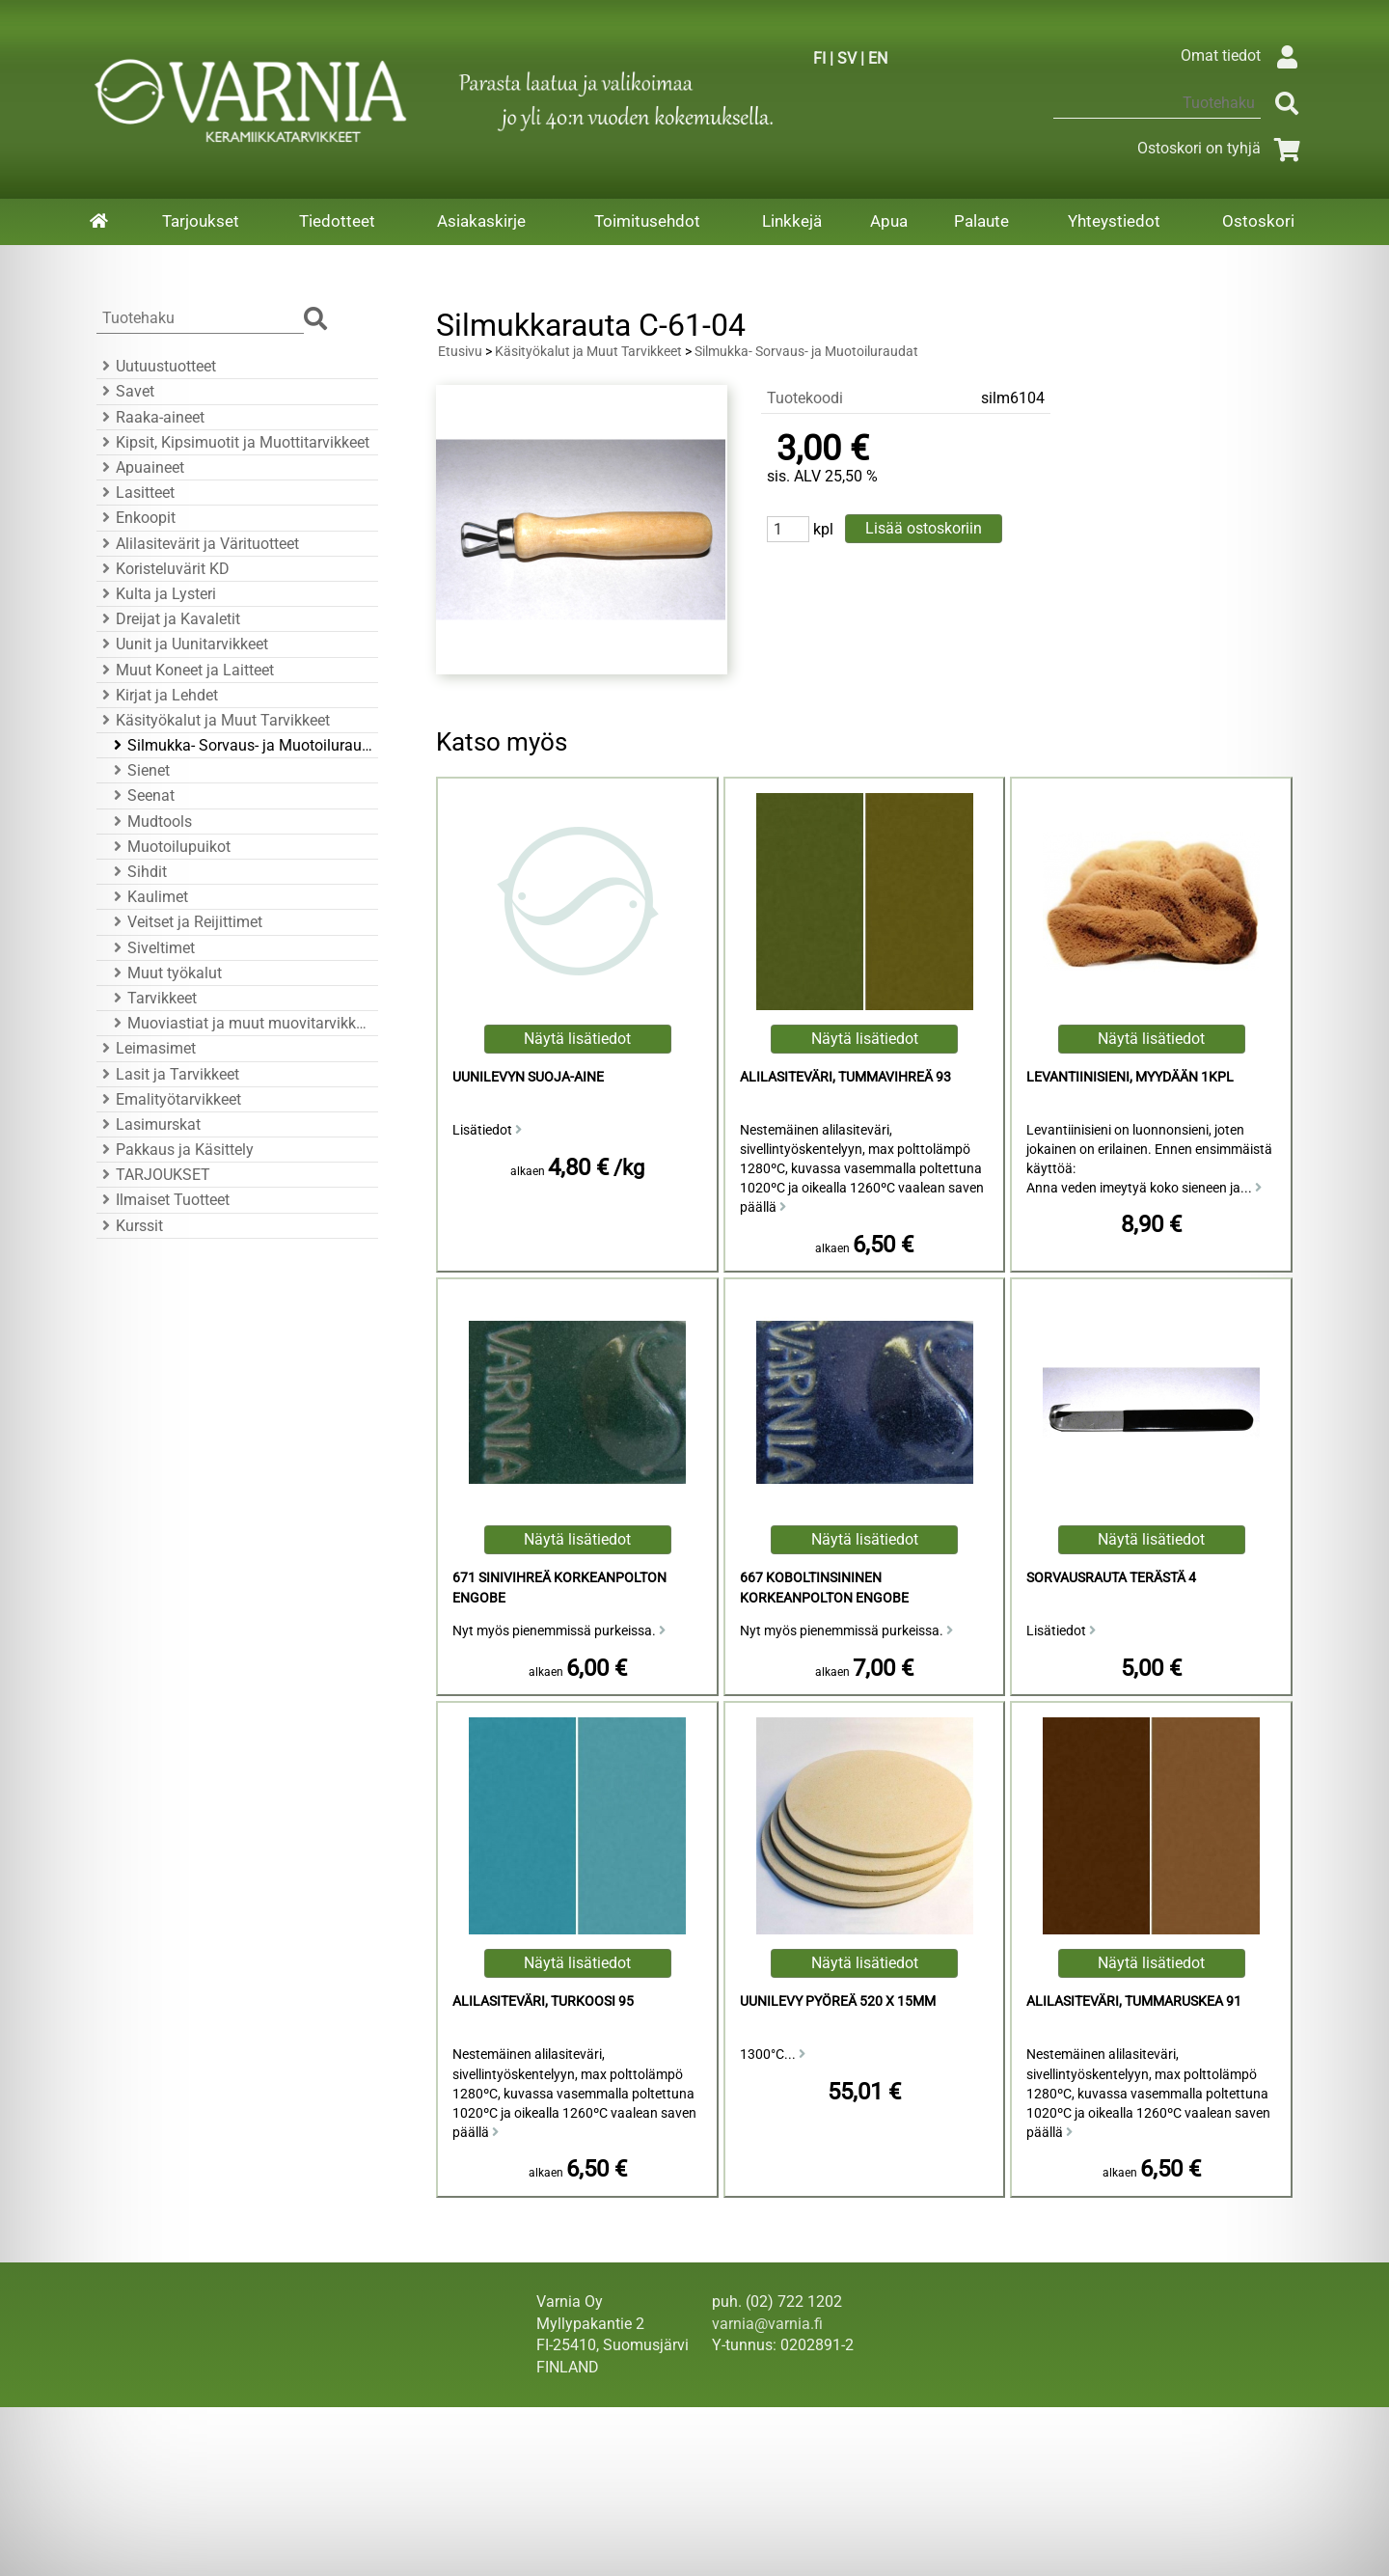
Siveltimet (151, 948)
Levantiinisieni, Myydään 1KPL (1130, 1077)
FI (819, 58)
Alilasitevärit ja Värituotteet (197, 543)
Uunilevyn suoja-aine (528, 1077)
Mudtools (150, 821)
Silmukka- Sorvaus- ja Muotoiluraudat (240, 745)
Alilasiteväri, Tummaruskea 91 (1133, 2001)
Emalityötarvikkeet (168, 1099)
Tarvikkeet (152, 998)
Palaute (981, 221)
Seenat (141, 795)
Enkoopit (136, 517)
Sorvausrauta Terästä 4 (1111, 1578)
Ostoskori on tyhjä (1222, 148)
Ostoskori (1258, 221)
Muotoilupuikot (169, 846)
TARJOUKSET (153, 1174)
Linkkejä (792, 221)
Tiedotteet (337, 221)
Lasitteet (135, 492)
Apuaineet (140, 467)
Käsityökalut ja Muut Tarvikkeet (213, 720)
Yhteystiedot (1114, 221)
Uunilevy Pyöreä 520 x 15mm (838, 2001)
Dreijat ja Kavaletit (168, 619)
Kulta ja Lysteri (156, 594)
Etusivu (460, 351)
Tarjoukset (200, 221)
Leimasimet (146, 1048)
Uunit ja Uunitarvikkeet (182, 644)
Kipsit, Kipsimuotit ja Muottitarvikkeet (232, 442)
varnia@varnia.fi (767, 2324)
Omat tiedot (1244, 55)
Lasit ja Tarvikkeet (167, 1074)
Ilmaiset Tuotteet (163, 1200)
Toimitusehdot (647, 221)
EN (877, 58)
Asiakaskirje (481, 221)
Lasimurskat (148, 1124)
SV (847, 58)
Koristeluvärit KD (163, 569)
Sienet (139, 770)
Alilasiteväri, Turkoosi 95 (543, 2001)
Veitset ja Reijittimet (185, 922)
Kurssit (129, 1226)
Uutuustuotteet (156, 366)
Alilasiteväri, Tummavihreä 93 (845, 1077)
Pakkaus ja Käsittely (175, 1149)
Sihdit (137, 872)
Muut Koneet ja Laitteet (185, 670)
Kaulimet (148, 897)
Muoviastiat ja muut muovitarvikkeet (240, 1023)
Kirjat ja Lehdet (157, 695)
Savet (125, 391)
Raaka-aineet (150, 417)
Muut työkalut (165, 973)
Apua (889, 221)
